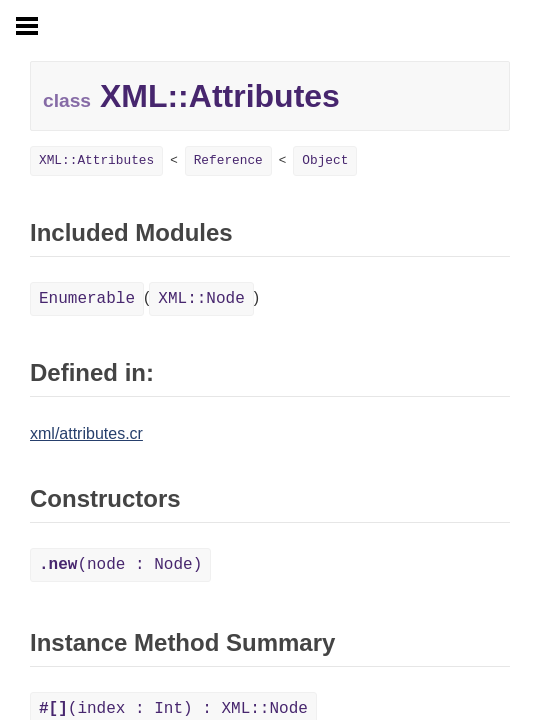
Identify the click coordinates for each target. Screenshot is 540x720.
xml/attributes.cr (86, 433)
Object (325, 160)
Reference (228, 160)
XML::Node (201, 299)
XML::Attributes (96, 160)
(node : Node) (120, 565)
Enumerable (87, 299)
